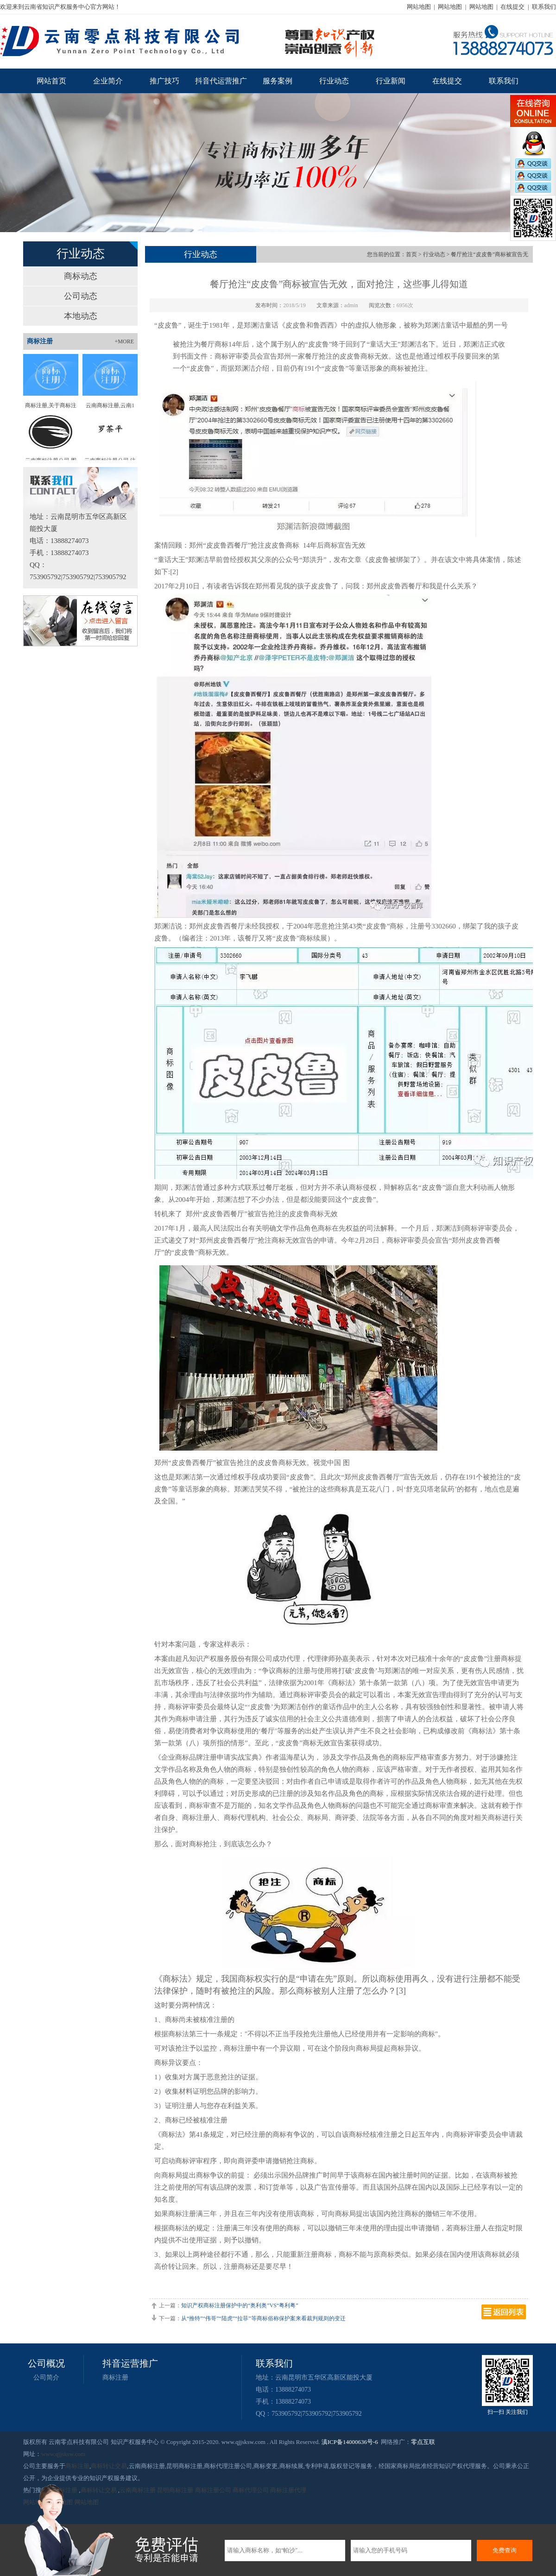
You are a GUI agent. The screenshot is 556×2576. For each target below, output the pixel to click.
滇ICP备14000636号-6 (350, 2441)
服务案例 (277, 81)
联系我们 (544, 6)
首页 (411, 254)
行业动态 (334, 81)
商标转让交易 (109, 2465)
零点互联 (423, 2441)
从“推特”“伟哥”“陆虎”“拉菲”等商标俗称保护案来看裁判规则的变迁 (263, 2318)
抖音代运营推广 (221, 81)
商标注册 (115, 2377)
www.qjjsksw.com (63, 2453)
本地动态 (80, 316)
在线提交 (512, 6)
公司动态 (80, 296)
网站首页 (51, 81)
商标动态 (80, 276)
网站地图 (419, 6)
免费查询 (505, 2550)
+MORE (124, 341)
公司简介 (46, 2377)
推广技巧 (164, 81)
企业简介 (108, 81)
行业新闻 (390, 81)
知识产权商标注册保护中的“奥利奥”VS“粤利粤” (239, 2305)
